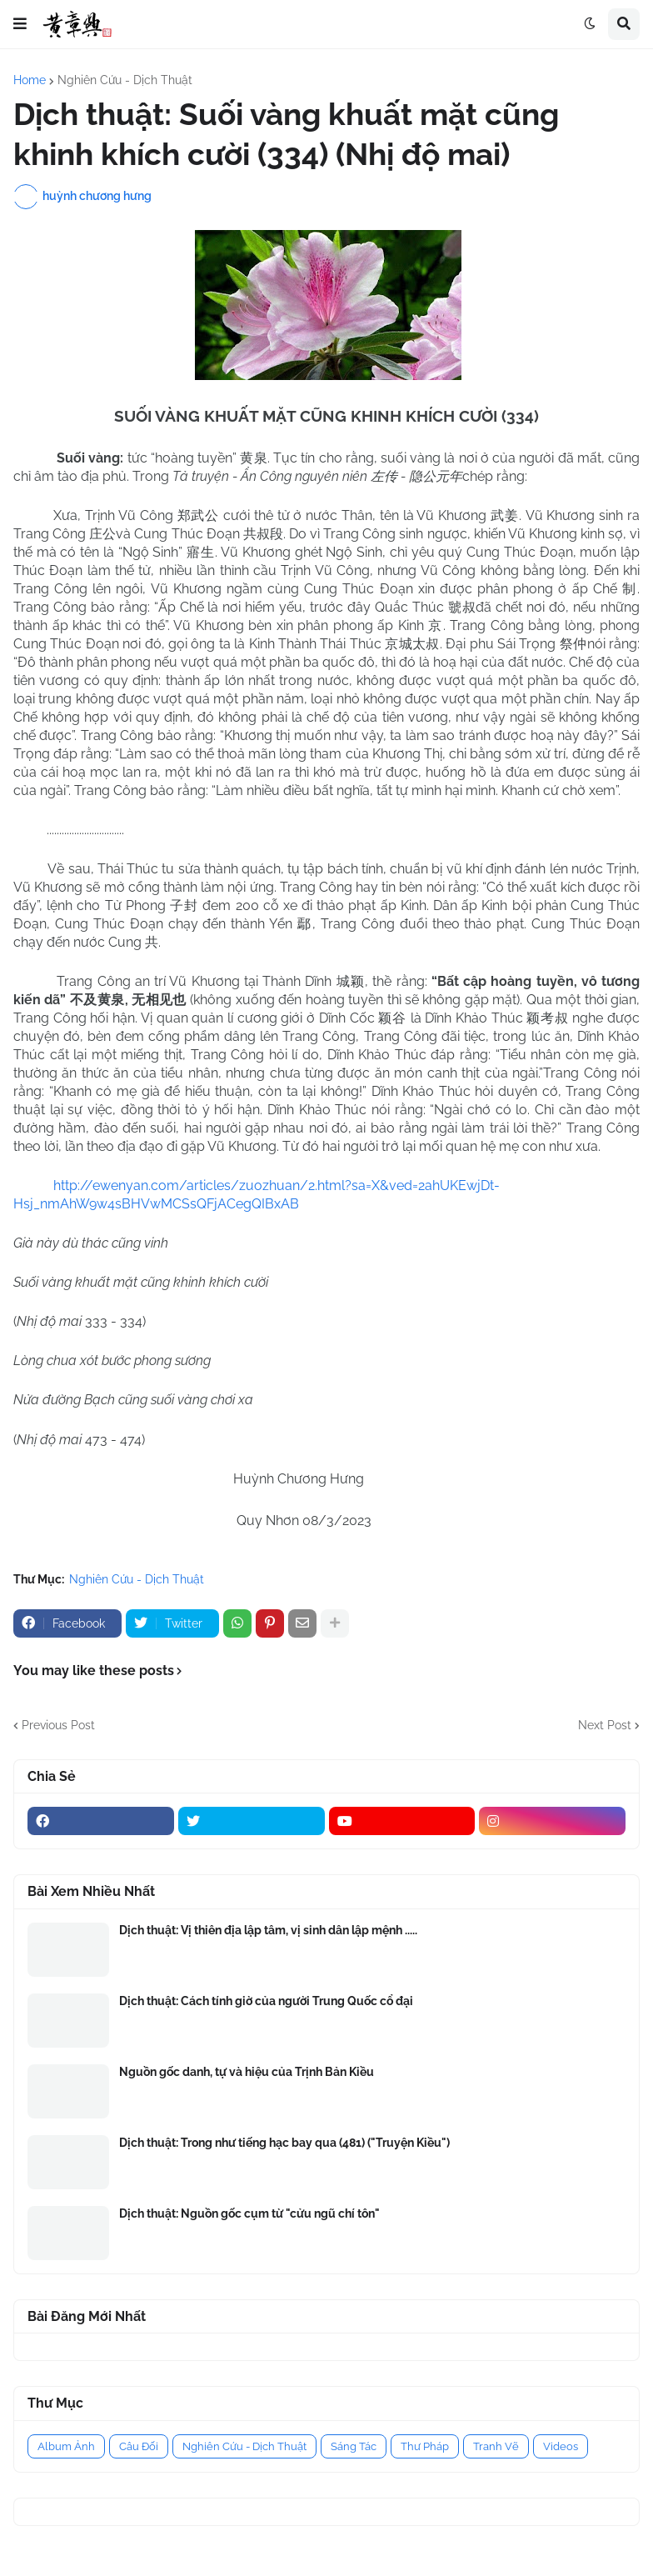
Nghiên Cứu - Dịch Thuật (124, 80)
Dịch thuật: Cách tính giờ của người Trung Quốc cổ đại (266, 2001)
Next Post (604, 1725)
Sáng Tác (353, 2446)
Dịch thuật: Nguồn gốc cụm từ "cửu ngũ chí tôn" (249, 2213)
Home (29, 80)
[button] (20, 24)
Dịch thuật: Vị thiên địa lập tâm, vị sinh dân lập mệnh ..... (268, 1930)
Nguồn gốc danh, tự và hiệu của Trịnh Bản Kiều (246, 2071)
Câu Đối (138, 2446)
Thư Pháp (425, 2446)
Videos (560, 2446)
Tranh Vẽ (496, 2446)
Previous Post (58, 1725)
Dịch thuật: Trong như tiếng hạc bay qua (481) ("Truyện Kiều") (284, 2142)
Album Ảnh (66, 2446)
